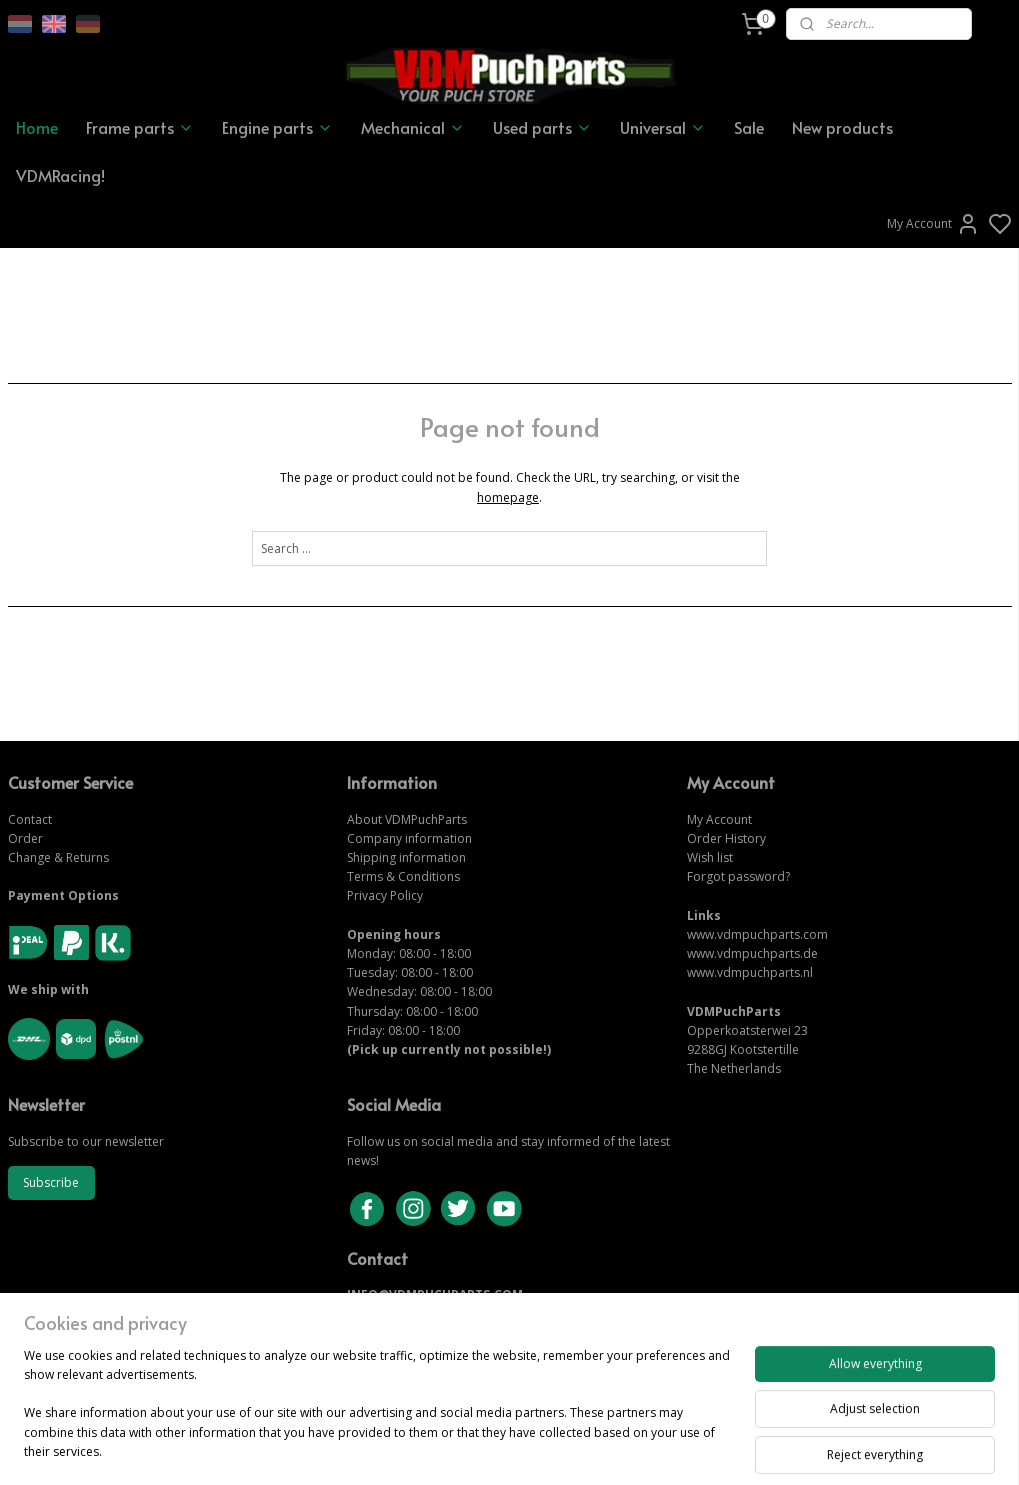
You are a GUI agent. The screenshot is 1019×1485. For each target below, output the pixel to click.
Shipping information (406, 857)
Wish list (710, 857)
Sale (749, 127)
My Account (933, 224)
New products (842, 127)
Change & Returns (58, 857)
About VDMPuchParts (407, 819)
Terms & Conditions (403, 876)
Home (37, 127)
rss (620, 1448)
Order (25, 838)
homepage (508, 496)
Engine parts (277, 127)
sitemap (578, 1448)
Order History (726, 838)
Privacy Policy (385, 895)
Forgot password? (738, 876)
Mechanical (413, 127)
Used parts (542, 127)
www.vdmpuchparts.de (752, 953)
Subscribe (51, 1182)
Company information (409, 838)
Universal (663, 127)
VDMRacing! (60, 175)
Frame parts (140, 127)
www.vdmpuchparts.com (757, 934)
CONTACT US (386, 1314)
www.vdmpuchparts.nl (750, 972)
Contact (30, 819)
